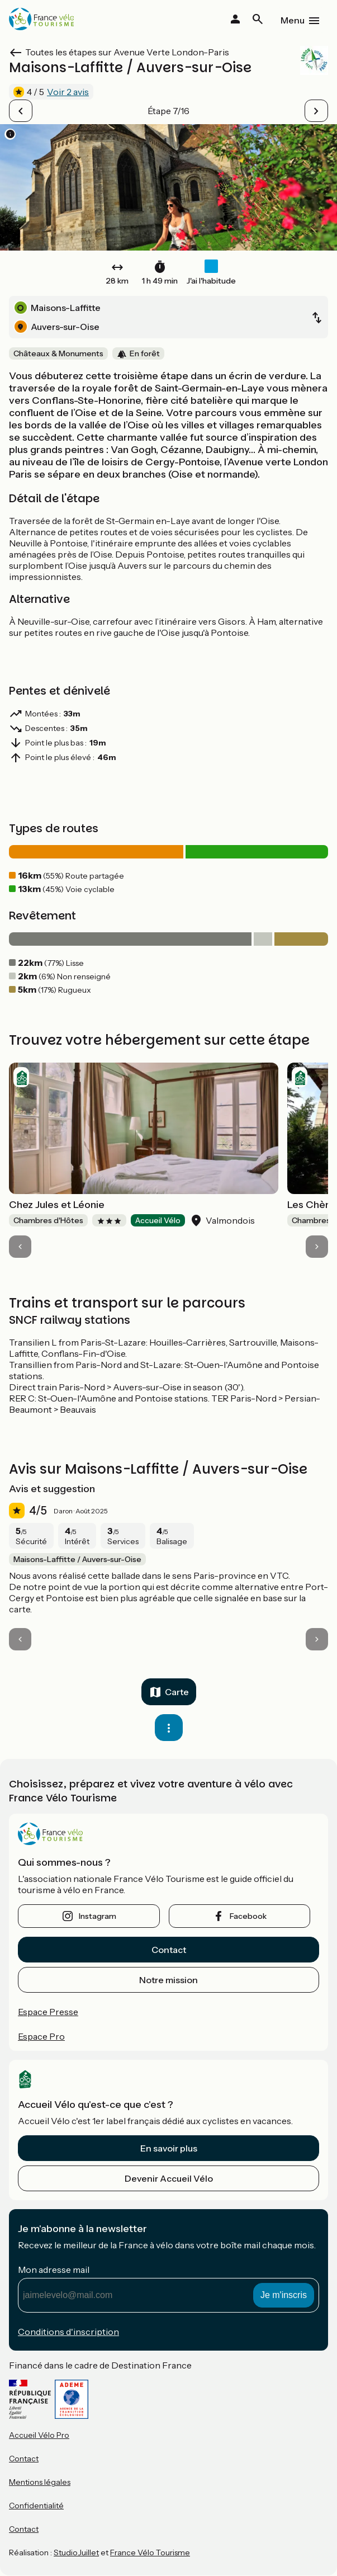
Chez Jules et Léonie (57, 1205)
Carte (177, 1691)
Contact (168, 1949)
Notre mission (168, 1979)
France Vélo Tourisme (150, 2552)
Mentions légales (39, 2482)
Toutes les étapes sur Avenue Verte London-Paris (127, 52)
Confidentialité (36, 2505)
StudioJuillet (76, 2552)
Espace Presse (48, 2011)
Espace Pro (41, 2036)
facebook (248, 1916)
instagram (97, 1916)
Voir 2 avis (68, 91)
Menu (293, 20)
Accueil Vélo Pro (39, 2435)
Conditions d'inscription (68, 2331)
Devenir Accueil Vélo (169, 2178)
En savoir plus (168, 2148)
